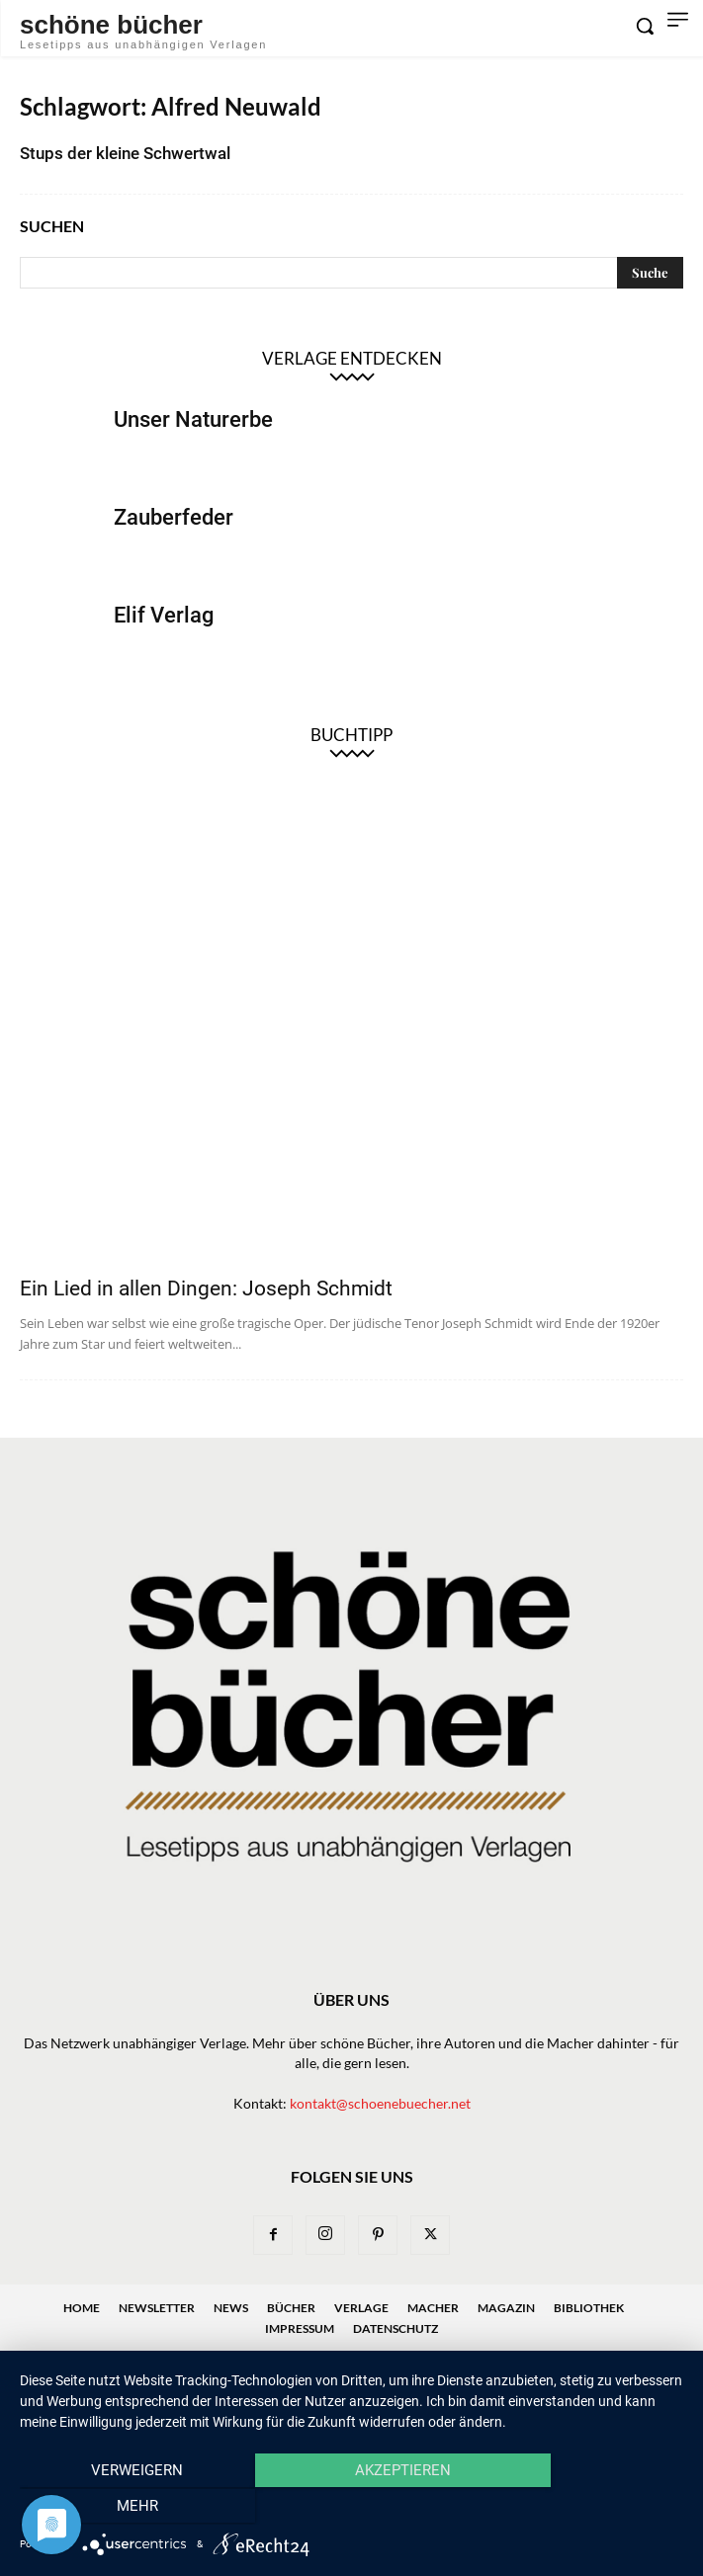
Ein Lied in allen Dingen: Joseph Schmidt (206, 1288)
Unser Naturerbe (193, 419)
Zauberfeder (173, 517)
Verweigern (119, 2508)
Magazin (506, 2307)
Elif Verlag (164, 615)
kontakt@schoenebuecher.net (380, 2103)
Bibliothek (589, 2307)
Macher (433, 2307)
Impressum (299, 2328)
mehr (583, 2508)
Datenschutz (395, 2328)
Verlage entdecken (352, 358)
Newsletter (157, 2307)
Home (81, 2307)
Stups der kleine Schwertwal (125, 153)
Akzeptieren (351, 2508)
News (231, 2307)
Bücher (291, 2307)
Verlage (361, 2307)
